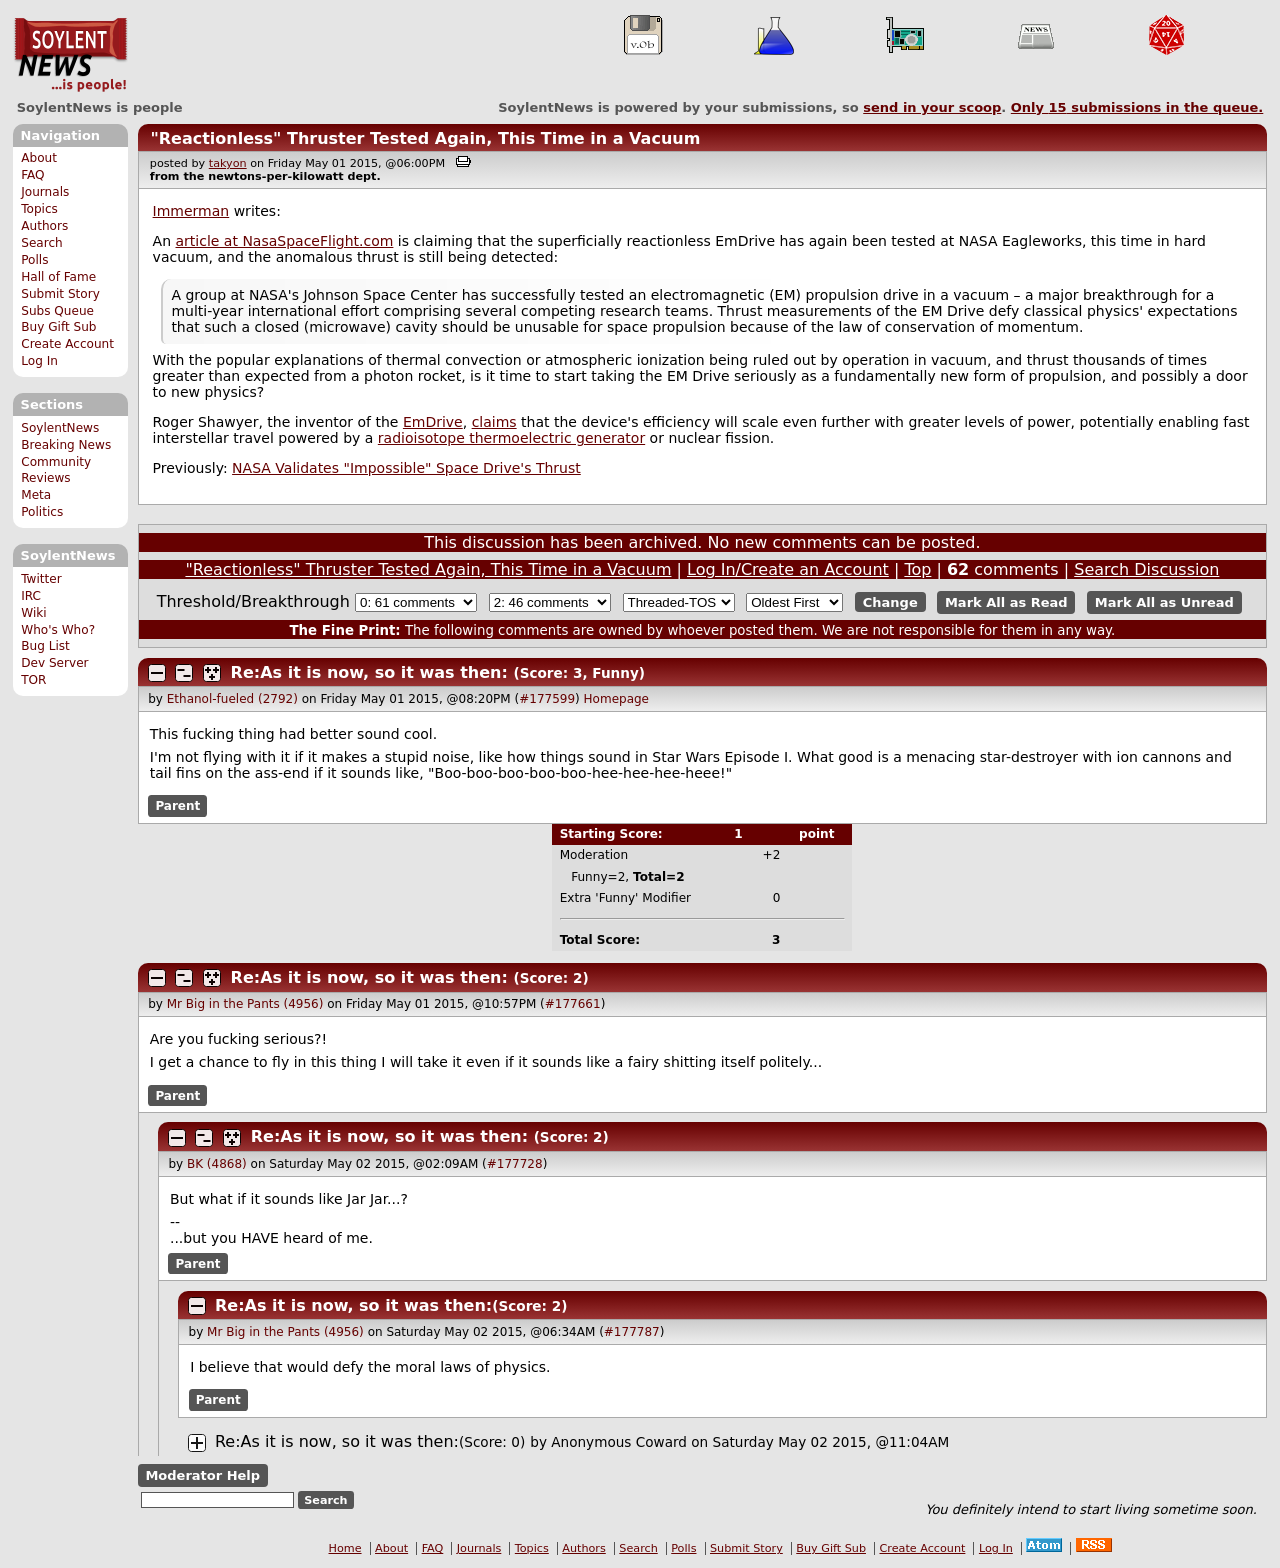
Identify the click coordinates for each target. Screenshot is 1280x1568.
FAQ (32, 175)
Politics (42, 512)
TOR (33, 680)
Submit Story (60, 294)
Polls (34, 260)
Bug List (45, 646)
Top (917, 569)
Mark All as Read (1006, 602)
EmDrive (433, 422)
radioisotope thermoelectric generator (511, 438)
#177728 (515, 1164)
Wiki (33, 613)
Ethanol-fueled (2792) (232, 699)
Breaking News (66, 445)
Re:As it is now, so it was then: (369, 672)
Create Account (67, 344)
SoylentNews (70, 55)
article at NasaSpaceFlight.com (285, 241)
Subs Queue (57, 311)
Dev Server (54, 663)
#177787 (632, 1332)
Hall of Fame (58, 277)
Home (345, 1548)
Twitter (41, 579)
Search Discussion (1146, 569)
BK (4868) (217, 1164)
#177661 (573, 1004)
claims (494, 422)
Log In (39, 361)
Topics (39, 209)
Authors (44, 226)
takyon (228, 163)
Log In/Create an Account (788, 569)
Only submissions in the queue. (1137, 107)
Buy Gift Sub (58, 327)
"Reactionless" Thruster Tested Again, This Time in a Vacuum (425, 138)
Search (42, 243)
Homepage (616, 699)
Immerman (191, 211)
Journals (45, 192)
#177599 (547, 699)
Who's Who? (58, 630)
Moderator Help (202, 1475)
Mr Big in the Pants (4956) (245, 1004)
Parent (177, 806)
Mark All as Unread (1164, 602)
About (39, 158)
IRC (31, 596)
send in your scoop (932, 107)
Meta (36, 495)
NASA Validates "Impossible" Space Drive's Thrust (406, 468)
